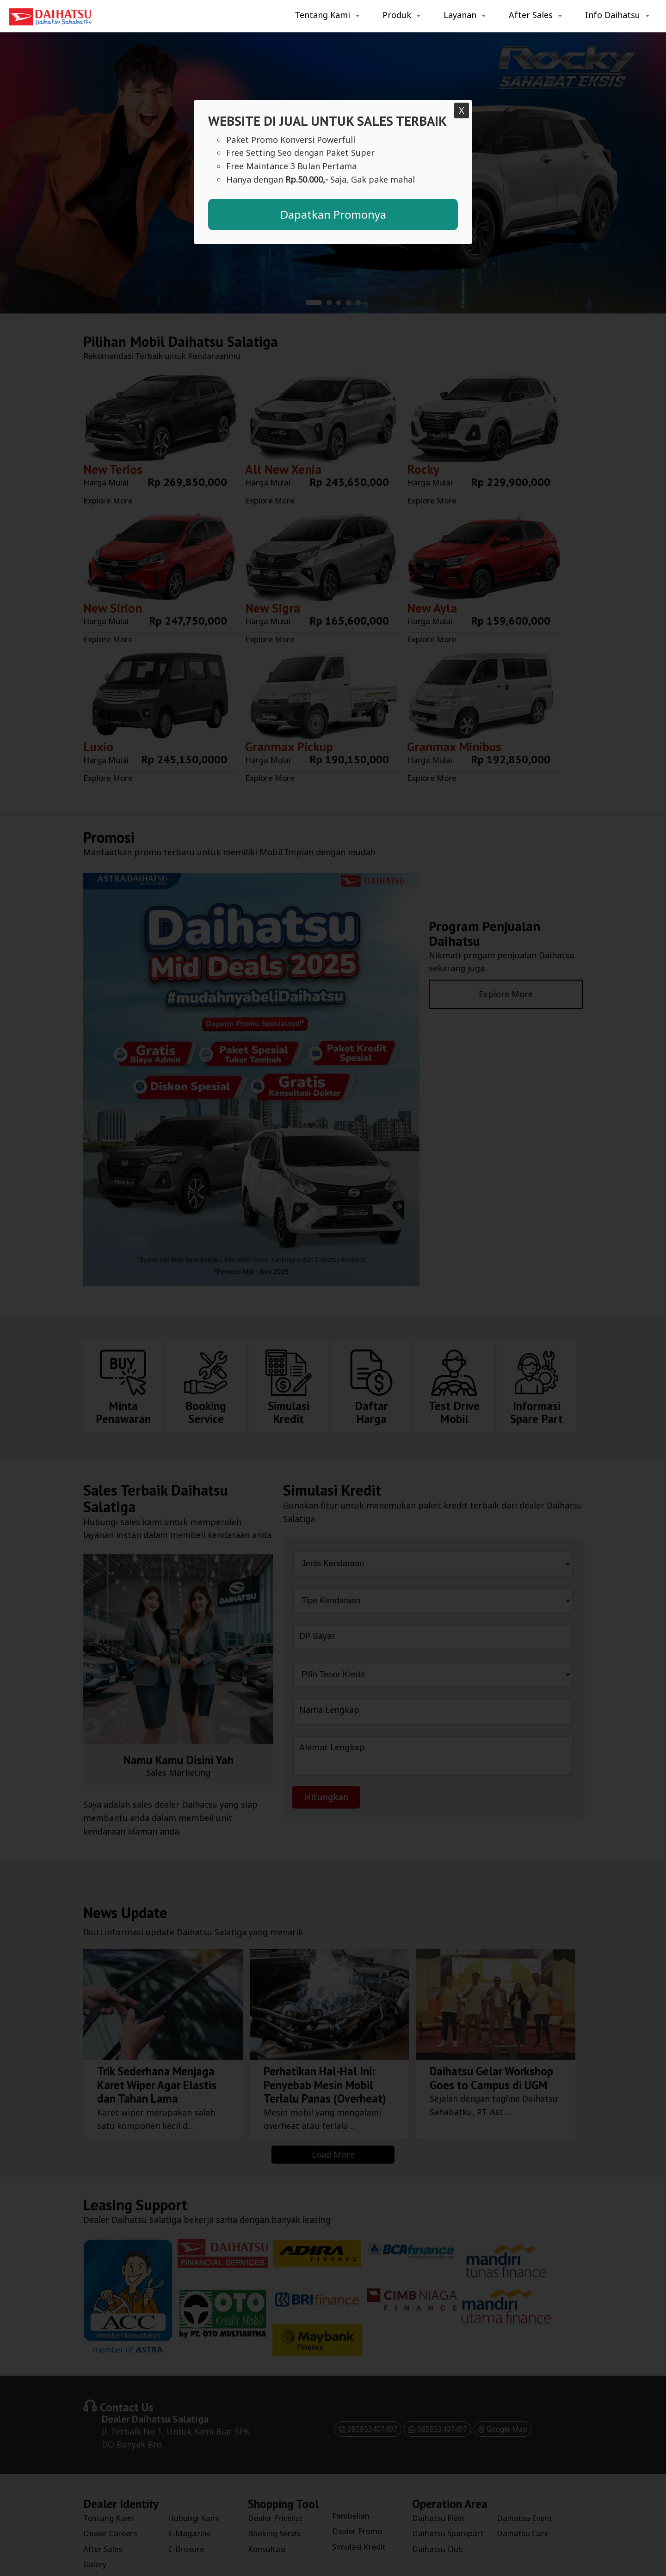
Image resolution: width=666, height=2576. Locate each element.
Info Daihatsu (612, 14)
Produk (396, 14)
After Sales (531, 14)
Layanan (460, 14)
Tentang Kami (322, 14)
